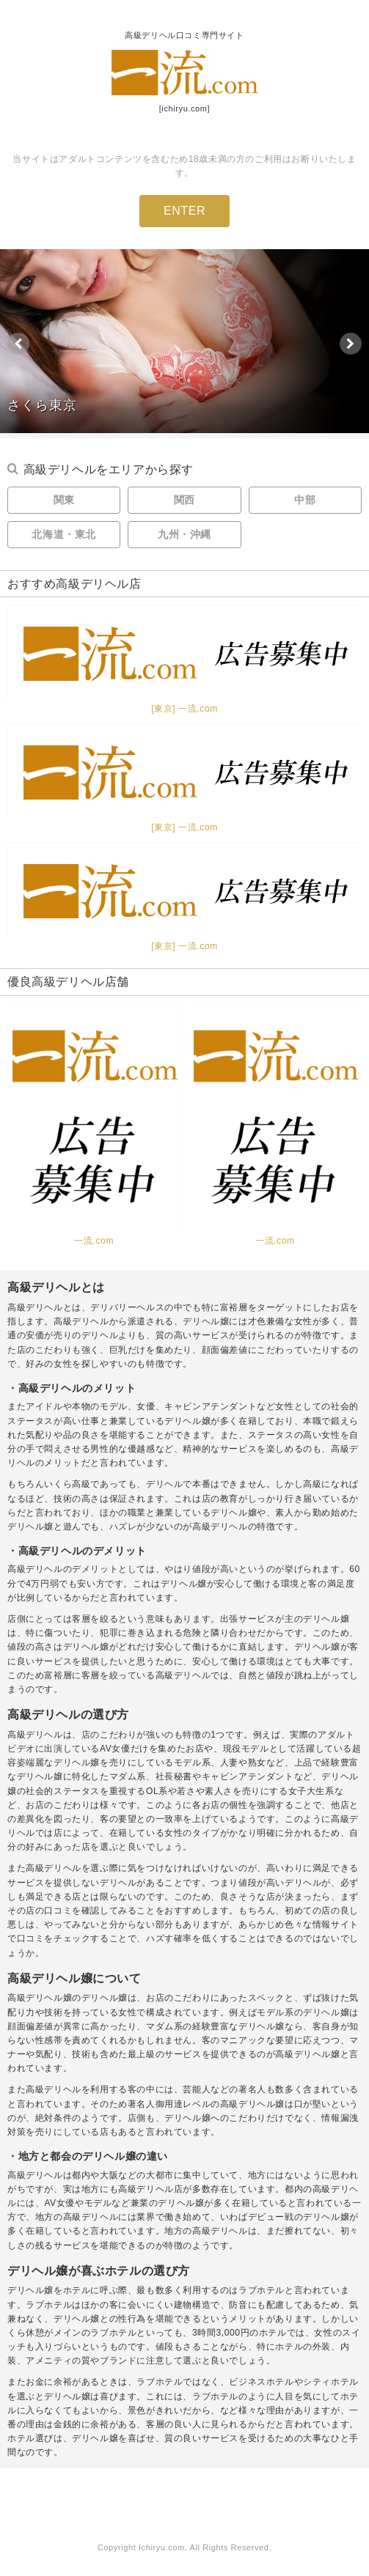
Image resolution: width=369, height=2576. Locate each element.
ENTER (184, 210)
